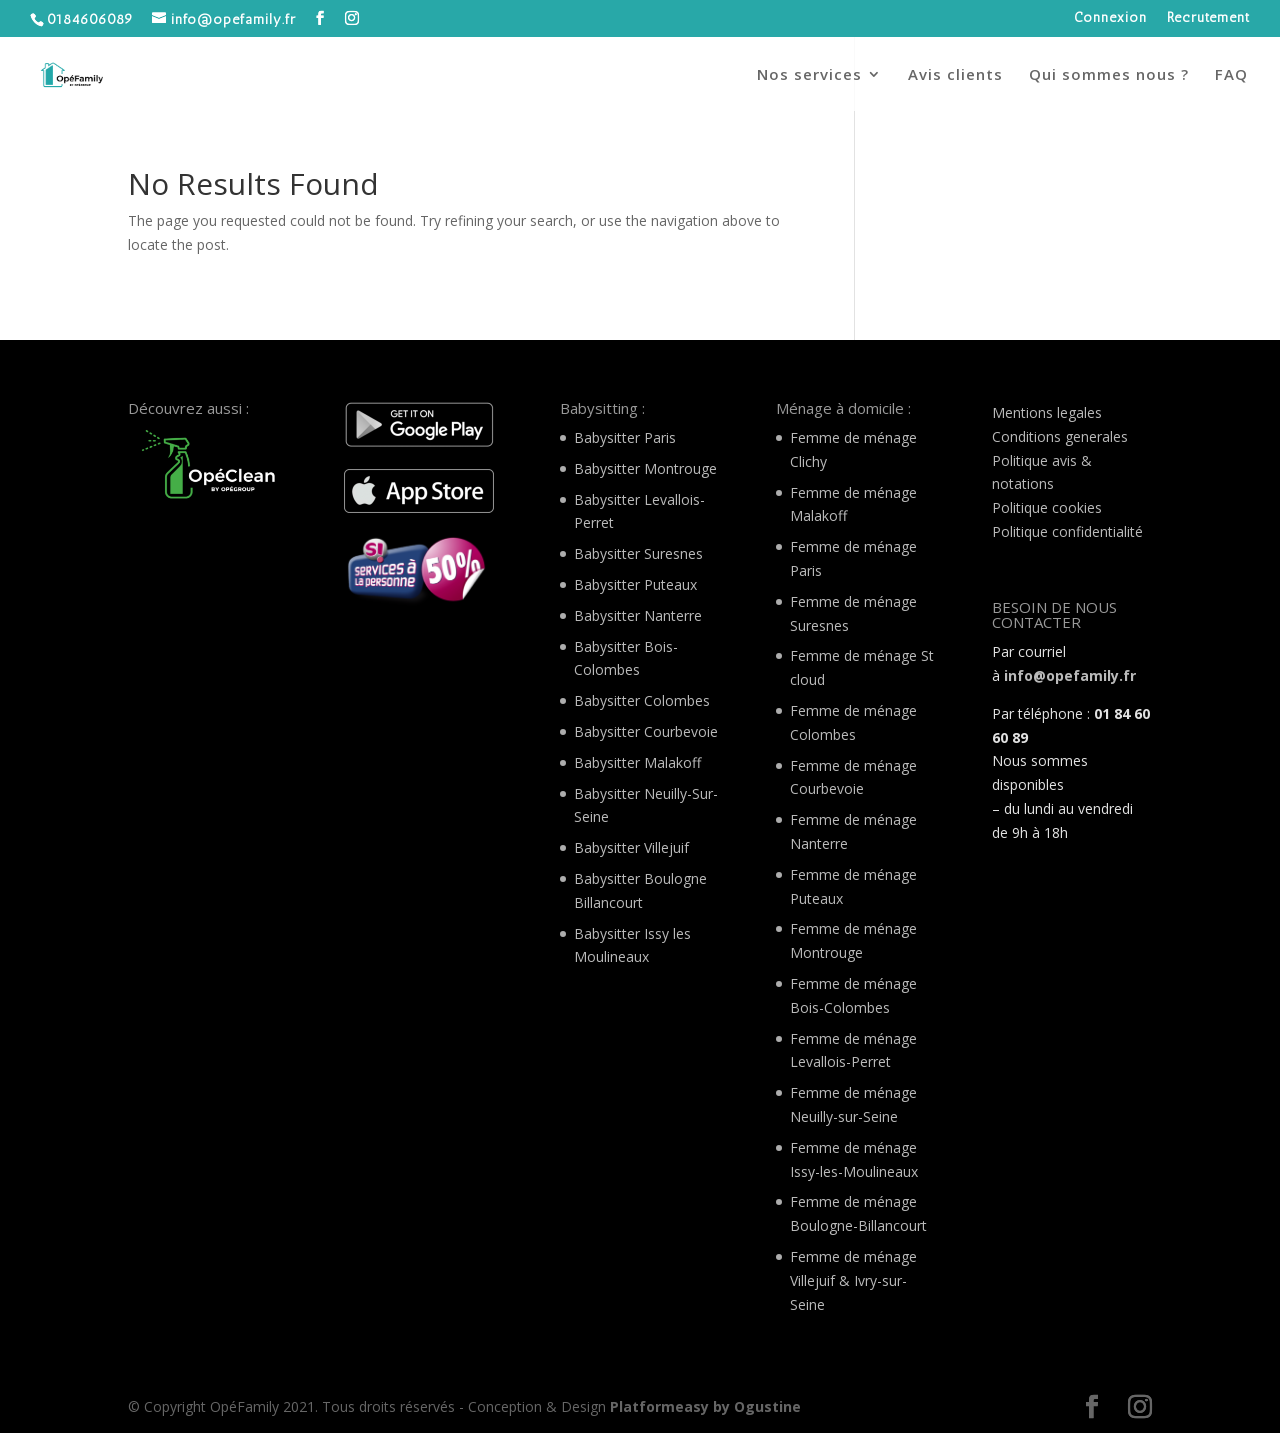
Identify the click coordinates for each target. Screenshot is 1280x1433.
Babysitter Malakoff (637, 762)
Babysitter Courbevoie (646, 731)
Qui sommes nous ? (1109, 75)
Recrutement (1208, 18)
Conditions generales (1060, 436)
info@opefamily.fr (1070, 675)
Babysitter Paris (625, 437)
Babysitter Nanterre (638, 615)
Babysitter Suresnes (638, 553)
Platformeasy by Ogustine (705, 1406)
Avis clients (955, 75)
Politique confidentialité (1067, 531)
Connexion (1110, 18)
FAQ (1231, 75)
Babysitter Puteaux (635, 584)
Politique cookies (1047, 507)
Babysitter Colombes (642, 700)
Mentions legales (1047, 412)
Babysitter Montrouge (645, 468)
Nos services (809, 75)
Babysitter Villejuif (631, 847)
